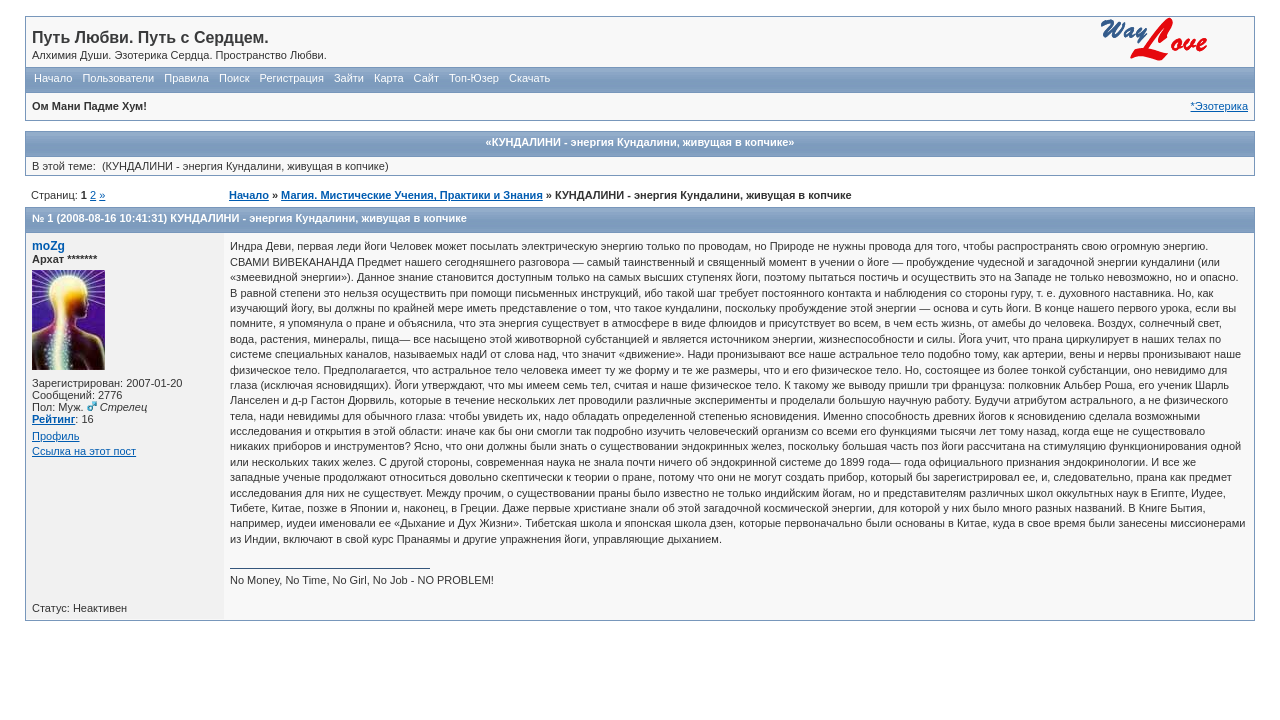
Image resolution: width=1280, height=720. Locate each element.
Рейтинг (53, 419)
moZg (48, 246)
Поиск (234, 78)
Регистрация (292, 78)
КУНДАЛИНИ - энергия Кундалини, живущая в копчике (318, 218)
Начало (53, 78)
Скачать (529, 78)
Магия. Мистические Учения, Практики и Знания (412, 195)
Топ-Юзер (474, 78)
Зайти (349, 78)
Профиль (56, 436)
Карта (388, 78)
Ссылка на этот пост (84, 451)
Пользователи (118, 78)
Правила (186, 78)
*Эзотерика (1219, 106)
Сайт (426, 78)
